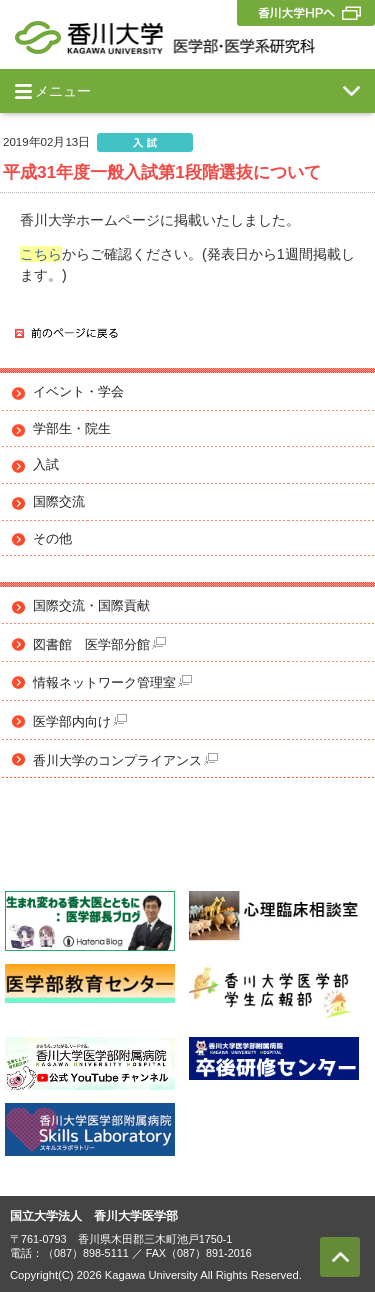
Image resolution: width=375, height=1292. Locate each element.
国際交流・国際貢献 (91, 606)
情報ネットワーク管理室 (112, 682)
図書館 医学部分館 (99, 644)
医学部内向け (80, 721)
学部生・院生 (72, 429)
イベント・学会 (78, 392)
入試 (46, 465)
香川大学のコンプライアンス (125, 760)
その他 (52, 539)
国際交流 (59, 502)
